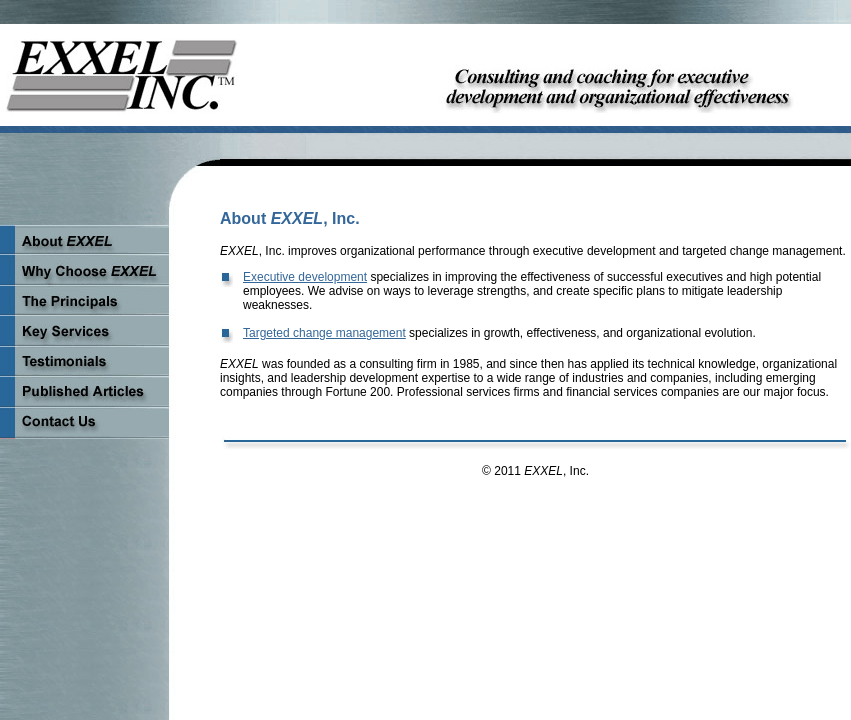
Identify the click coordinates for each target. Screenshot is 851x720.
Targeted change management (324, 333)
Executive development (305, 277)
